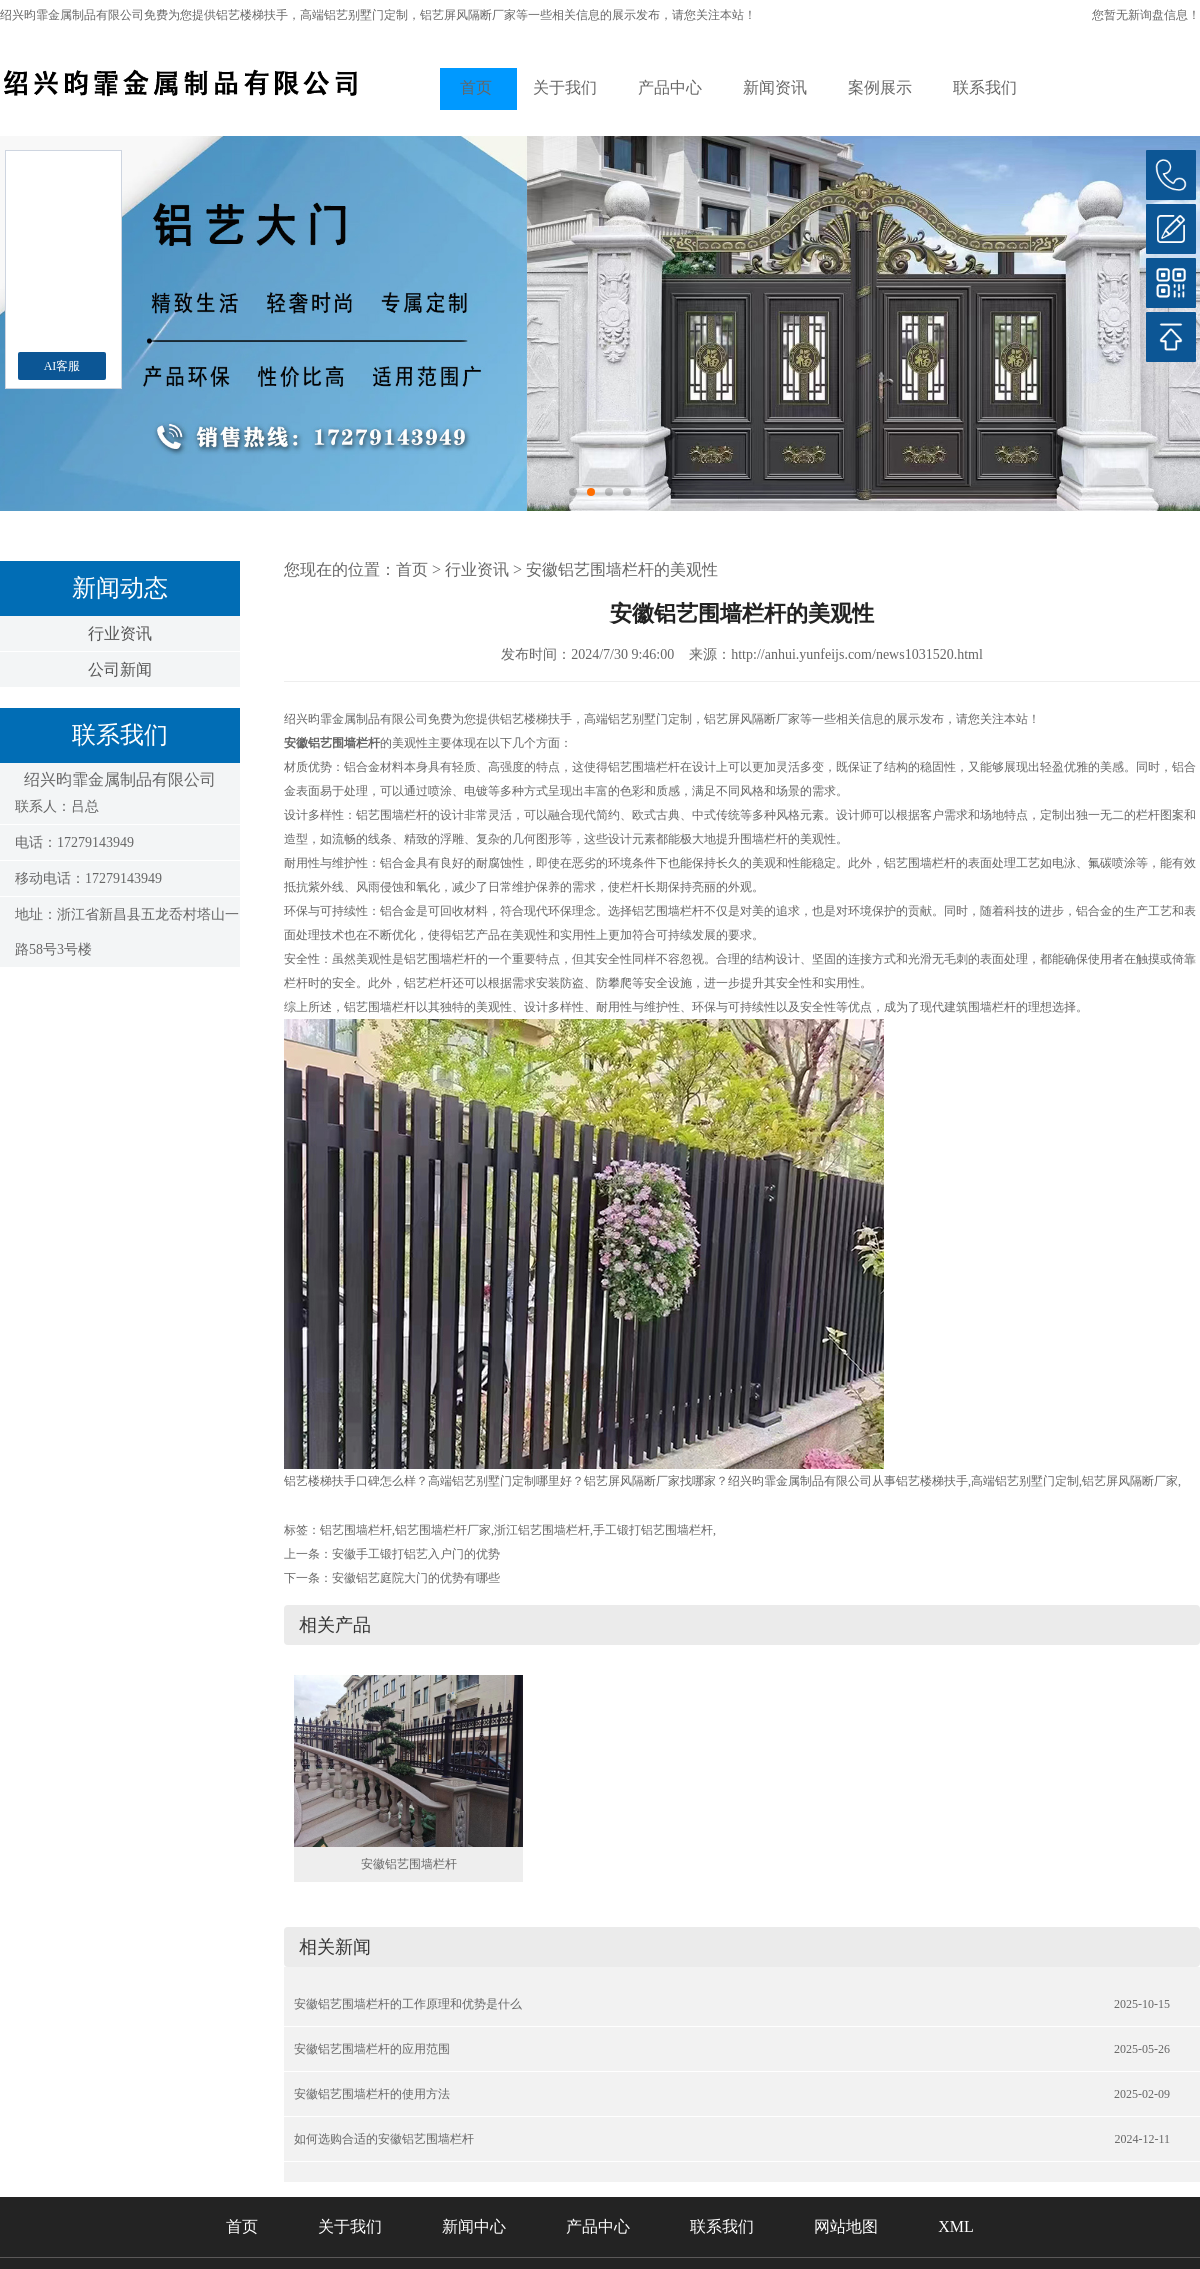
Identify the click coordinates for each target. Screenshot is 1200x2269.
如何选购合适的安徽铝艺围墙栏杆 (384, 2139)
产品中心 (670, 87)
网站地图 (846, 2226)
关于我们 (565, 87)
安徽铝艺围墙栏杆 (409, 1864)
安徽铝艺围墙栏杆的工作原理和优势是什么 (408, 2004)
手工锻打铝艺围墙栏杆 (653, 1530)
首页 (476, 87)
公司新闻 (120, 669)
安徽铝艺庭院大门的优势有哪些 (416, 1578)
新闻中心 (474, 2226)
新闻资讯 (775, 87)
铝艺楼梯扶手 (252, 15)
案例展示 (880, 87)
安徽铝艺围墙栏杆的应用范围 (372, 2049)
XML (956, 2226)
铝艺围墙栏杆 (356, 1530)
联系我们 (985, 87)
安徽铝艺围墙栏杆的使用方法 (372, 2094)
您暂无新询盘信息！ (1146, 15)
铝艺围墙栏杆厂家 (443, 1530)
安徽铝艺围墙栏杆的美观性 (622, 569)
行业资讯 (120, 633)
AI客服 (62, 366)
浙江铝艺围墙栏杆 (542, 1530)
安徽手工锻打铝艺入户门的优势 (416, 1554)
